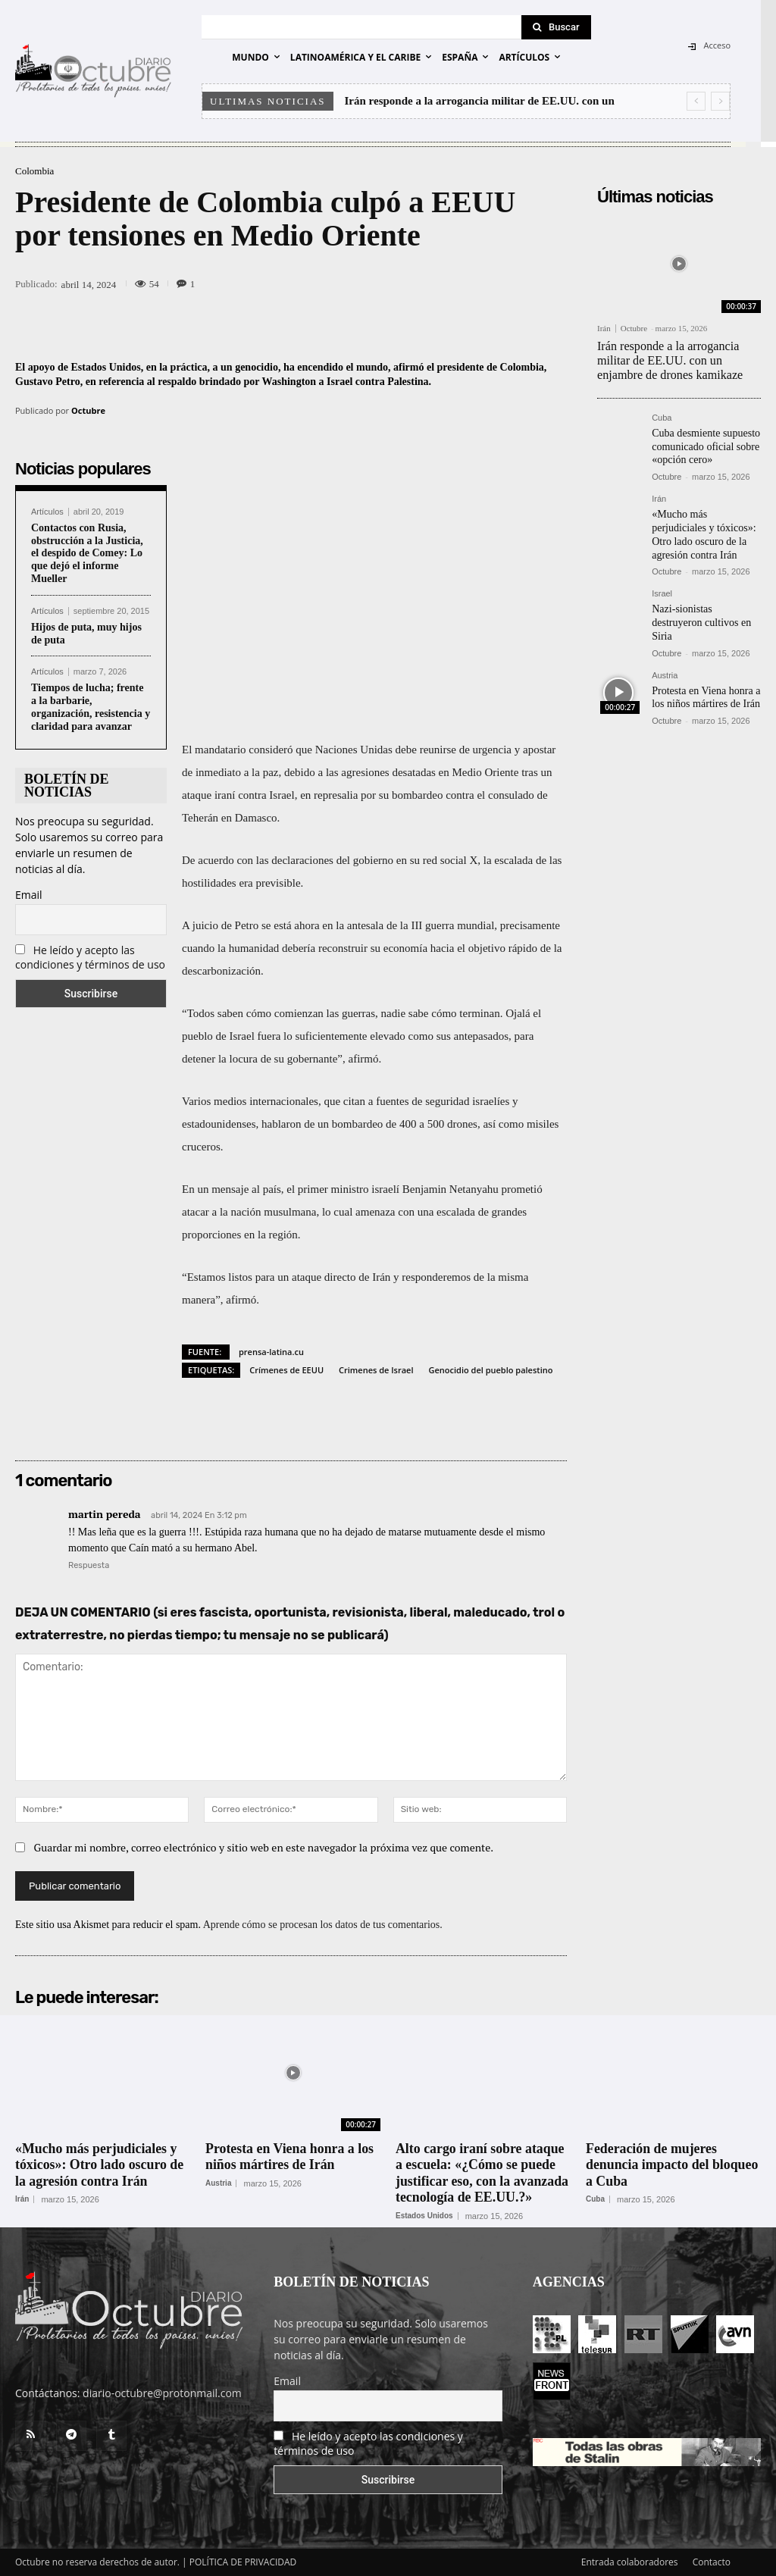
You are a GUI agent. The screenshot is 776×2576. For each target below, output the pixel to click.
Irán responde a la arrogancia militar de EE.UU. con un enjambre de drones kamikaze (669, 360)
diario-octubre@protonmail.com (162, 2393)
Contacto (712, 2562)
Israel (662, 588)
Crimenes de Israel (376, 1370)
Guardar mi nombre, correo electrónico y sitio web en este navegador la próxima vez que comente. (264, 1847)
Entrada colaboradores (629, 2562)
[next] (720, 101)
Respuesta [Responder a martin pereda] (88, 1565)
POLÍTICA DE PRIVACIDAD (243, 2562)
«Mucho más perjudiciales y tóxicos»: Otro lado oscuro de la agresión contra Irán (704, 530)
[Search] (556, 27)
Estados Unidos (424, 2216)
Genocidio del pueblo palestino (491, 1370)
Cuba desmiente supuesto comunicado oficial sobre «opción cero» (705, 444)
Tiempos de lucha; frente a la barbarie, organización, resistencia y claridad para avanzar (90, 706)
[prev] (696, 101)
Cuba (661, 417)
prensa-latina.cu (271, 1351)
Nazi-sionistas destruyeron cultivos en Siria (701, 615)
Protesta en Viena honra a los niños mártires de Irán (706, 688)
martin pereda (104, 1514)
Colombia (34, 171)
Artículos (47, 512)
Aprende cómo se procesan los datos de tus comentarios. (323, 1924)
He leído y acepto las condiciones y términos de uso (90, 957)
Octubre (88, 410)
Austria (664, 667)
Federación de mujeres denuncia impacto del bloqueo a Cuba (673, 2165)
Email (28, 894)
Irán (604, 328)
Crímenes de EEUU (286, 1370)
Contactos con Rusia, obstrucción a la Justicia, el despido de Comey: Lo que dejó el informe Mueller (87, 553)
